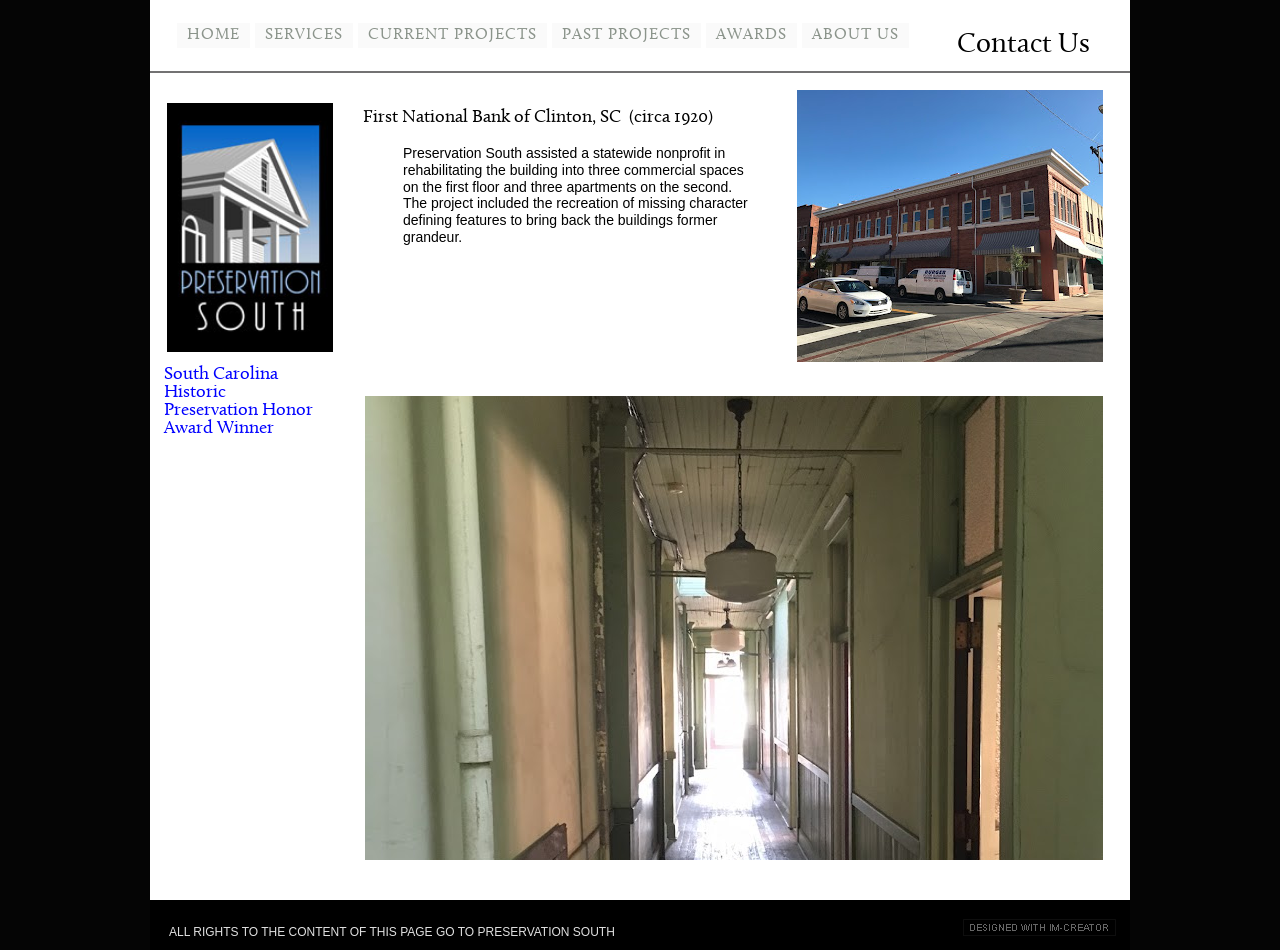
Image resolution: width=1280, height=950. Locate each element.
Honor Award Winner (238, 419)
